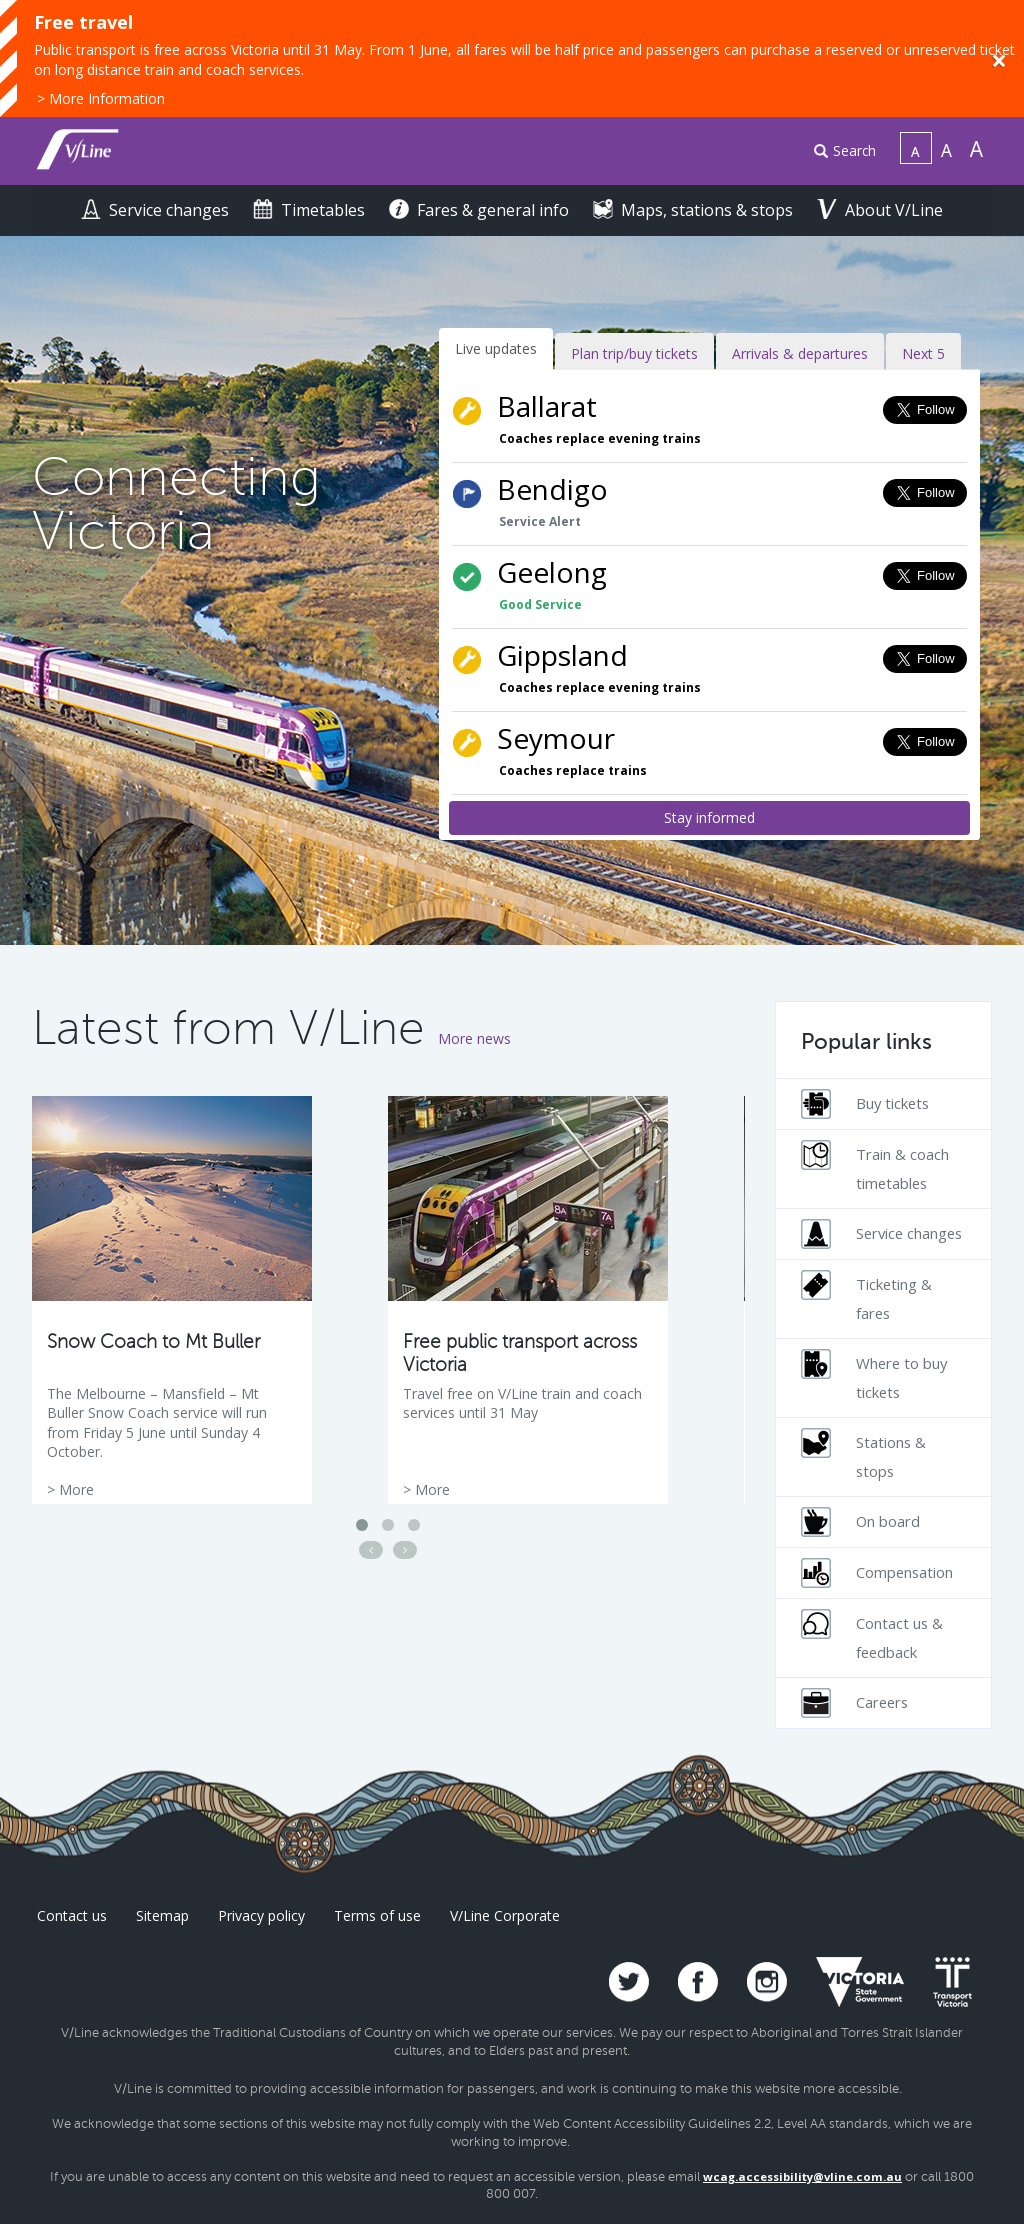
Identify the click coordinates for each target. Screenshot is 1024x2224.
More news (474, 1038)
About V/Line (880, 210)
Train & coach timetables (875, 1166)
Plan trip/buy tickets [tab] (634, 353)
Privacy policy (261, 1915)
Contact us (72, 1915)
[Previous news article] (371, 1550)
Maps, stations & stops (695, 210)
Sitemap (162, 1915)
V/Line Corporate (505, 1915)
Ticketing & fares (866, 1296)
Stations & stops (863, 1454)
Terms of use (377, 1915)
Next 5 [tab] (923, 353)
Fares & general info (481, 210)
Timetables (311, 210)
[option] (172, 1300)
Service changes (157, 210)
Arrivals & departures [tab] (800, 353)
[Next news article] (405, 1550)
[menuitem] (837, 151)
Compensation (877, 1573)
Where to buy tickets (874, 1375)
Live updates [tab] (496, 348)
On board (860, 1522)
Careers (854, 1703)
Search (845, 150)
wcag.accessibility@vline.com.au (802, 2176)
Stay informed (709, 817)
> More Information (101, 98)
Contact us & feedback (872, 1635)
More (76, 1489)
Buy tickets (865, 1104)
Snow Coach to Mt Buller (153, 1341)
